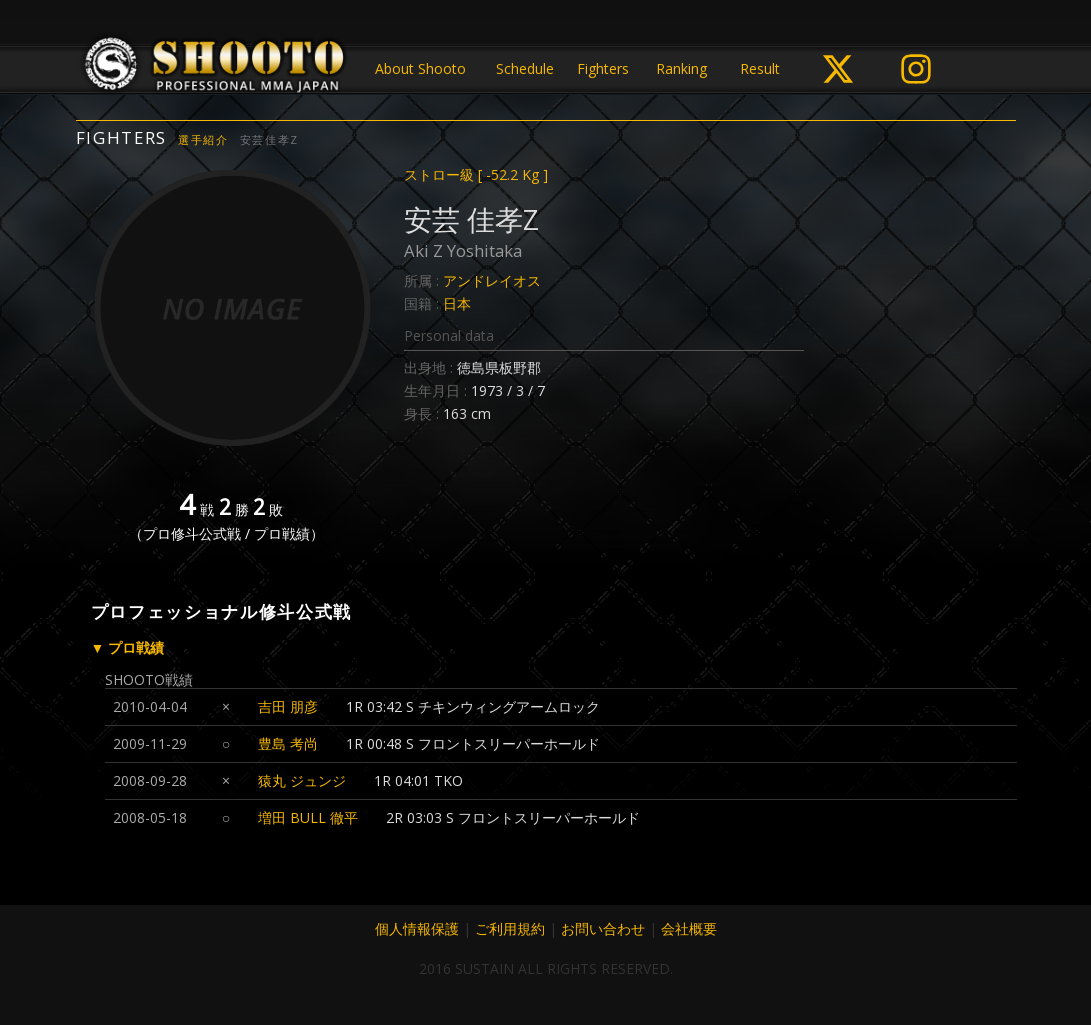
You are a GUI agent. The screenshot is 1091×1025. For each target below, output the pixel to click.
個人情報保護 (417, 928)
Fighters (603, 68)
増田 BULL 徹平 (308, 817)
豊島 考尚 (288, 743)
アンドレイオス (492, 280)
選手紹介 (203, 139)
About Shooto (420, 68)
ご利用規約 (510, 928)
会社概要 (689, 928)
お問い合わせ (603, 928)
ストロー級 (476, 174)
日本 (457, 303)
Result (760, 68)
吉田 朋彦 (288, 706)
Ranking (681, 68)
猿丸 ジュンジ (302, 780)
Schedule (525, 68)
